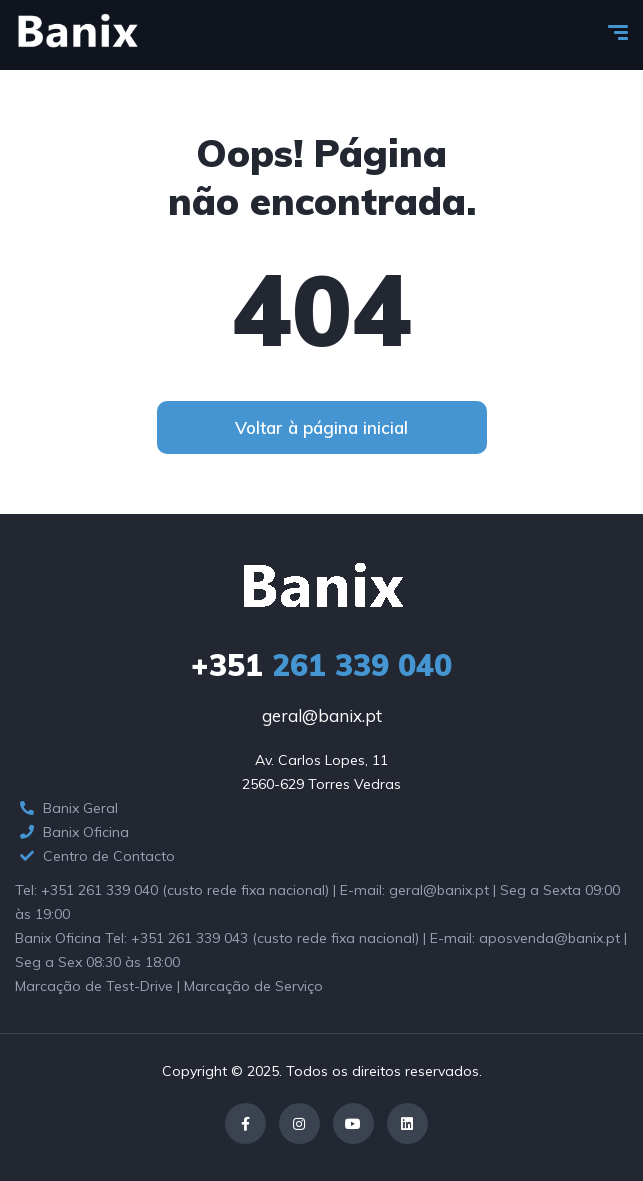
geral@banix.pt (322, 715)
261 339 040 (321, 665)
